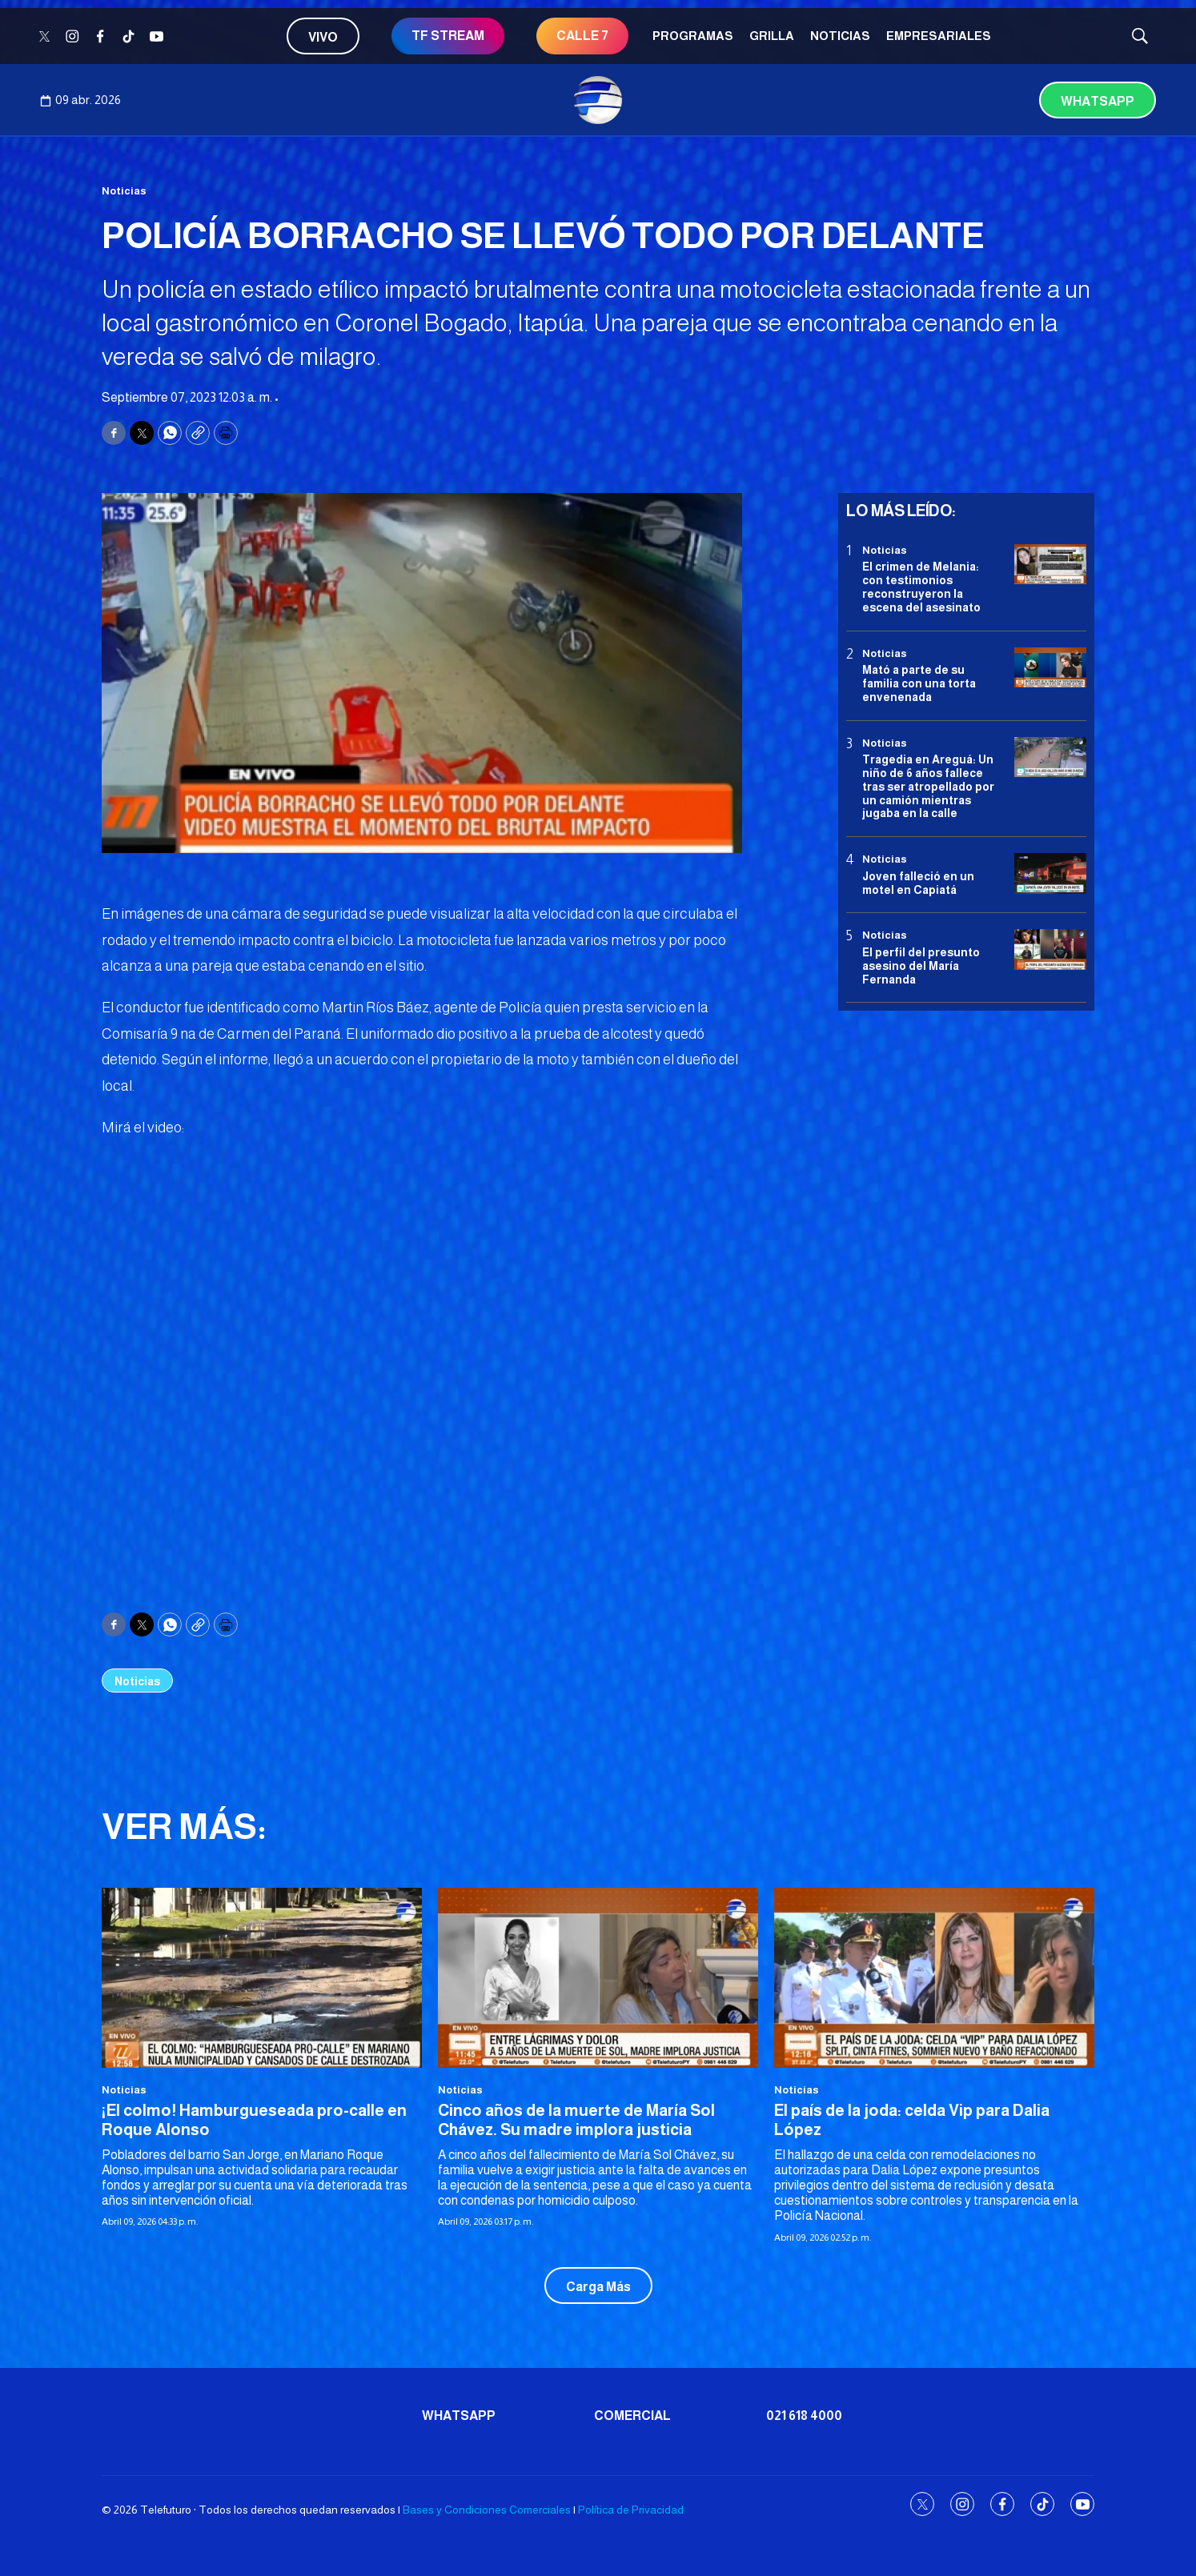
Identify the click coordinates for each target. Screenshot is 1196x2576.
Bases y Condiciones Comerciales (487, 2509)
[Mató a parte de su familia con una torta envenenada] (1050, 667)
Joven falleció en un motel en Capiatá (918, 883)
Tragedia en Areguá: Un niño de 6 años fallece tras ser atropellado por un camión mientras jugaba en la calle (928, 786)
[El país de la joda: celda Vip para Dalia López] (934, 1978)
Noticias (840, 35)
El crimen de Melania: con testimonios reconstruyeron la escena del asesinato (921, 586)
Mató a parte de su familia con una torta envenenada (919, 683)
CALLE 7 (582, 35)
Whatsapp (1097, 101)
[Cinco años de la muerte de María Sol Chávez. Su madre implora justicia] (598, 1978)
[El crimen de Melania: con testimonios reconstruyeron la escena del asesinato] (1050, 564)
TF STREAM (447, 35)
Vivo (323, 37)
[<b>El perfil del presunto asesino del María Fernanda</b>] (1050, 949)
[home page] (598, 100)
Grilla (771, 35)
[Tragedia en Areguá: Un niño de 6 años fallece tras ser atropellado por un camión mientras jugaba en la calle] (1050, 757)
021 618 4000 (804, 2415)
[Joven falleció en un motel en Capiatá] (1050, 873)
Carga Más (598, 2287)
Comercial (632, 2415)
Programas (692, 35)
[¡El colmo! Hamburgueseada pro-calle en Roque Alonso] (262, 1978)
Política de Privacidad (631, 2509)
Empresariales (938, 35)
